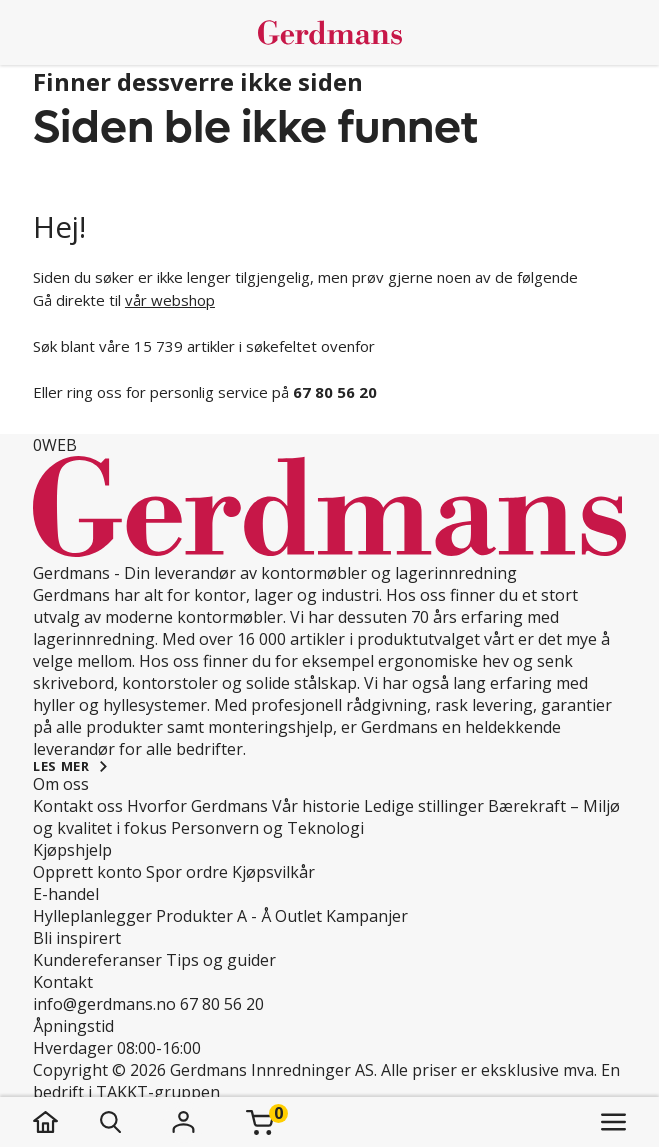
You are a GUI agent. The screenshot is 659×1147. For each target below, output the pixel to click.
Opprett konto (87, 872)
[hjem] (65, 1122)
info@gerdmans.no (104, 1004)
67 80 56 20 (222, 1004)
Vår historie (316, 806)
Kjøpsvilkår (273, 872)
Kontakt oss (78, 806)
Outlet (298, 916)
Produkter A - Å (213, 916)
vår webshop (170, 300)
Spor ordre (187, 872)
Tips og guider (221, 960)
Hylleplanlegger (92, 916)
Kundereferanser (97, 960)
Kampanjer (367, 916)
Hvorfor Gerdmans (197, 806)
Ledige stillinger (424, 806)
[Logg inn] (184, 1122)
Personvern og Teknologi (267, 828)
